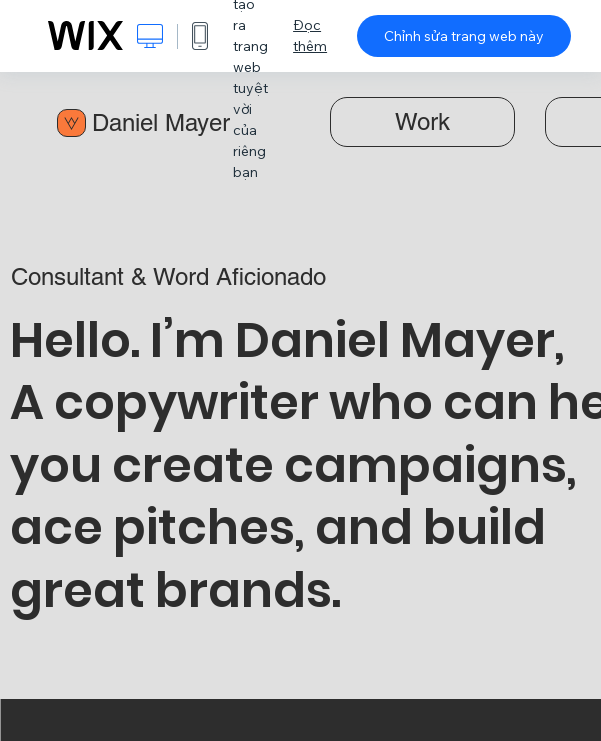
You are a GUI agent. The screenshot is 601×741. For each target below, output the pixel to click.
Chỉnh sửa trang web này (464, 36)
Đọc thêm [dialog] (310, 35)
